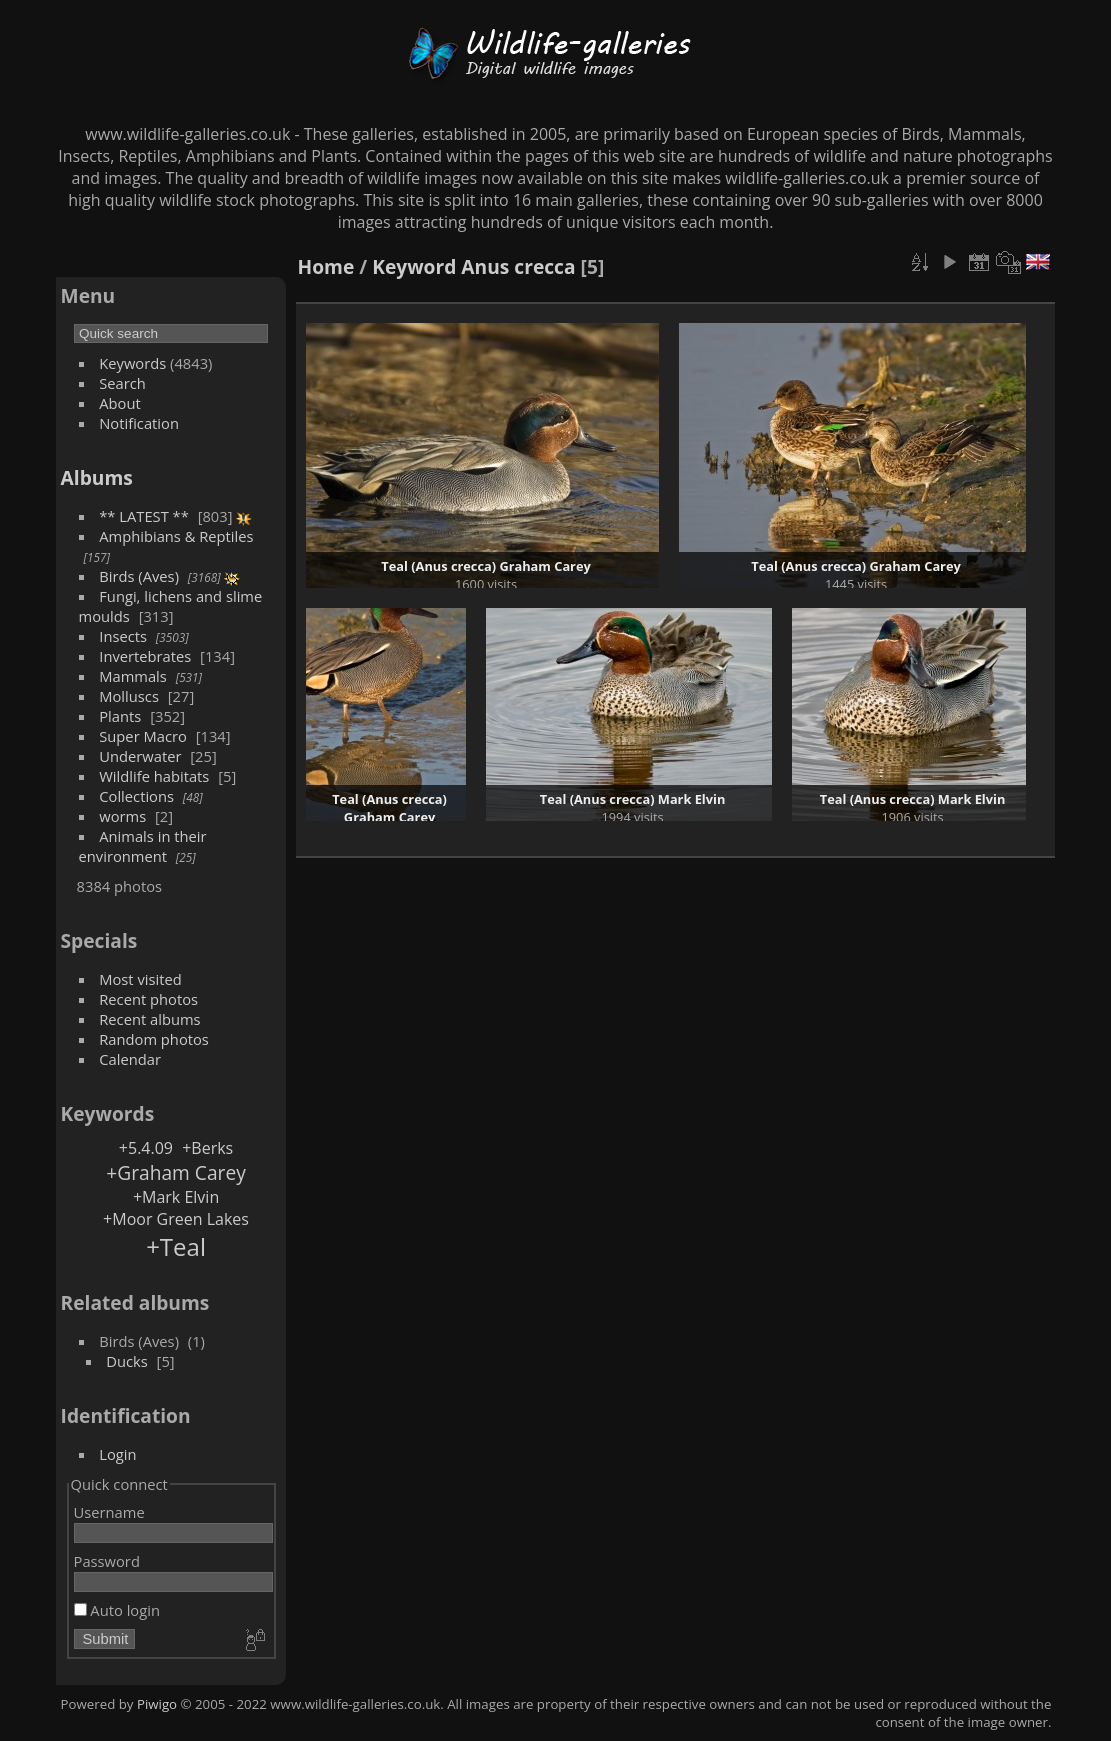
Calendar (130, 1059)
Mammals (133, 676)
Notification (139, 423)
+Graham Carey (176, 1172)
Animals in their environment (143, 846)
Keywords (132, 363)
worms (122, 816)
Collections (136, 796)
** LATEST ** (144, 516)
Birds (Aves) (139, 576)
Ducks (127, 1361)
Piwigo (157, 1704)
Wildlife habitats (154, 776)
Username (109, 1512)
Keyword (414, 266)
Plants (120, 716)
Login (117, 1454)
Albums (97, 477)
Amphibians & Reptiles (176, 536)
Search (122, 383)
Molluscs (129, 696)
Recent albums (149, 1019)
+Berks (207, 1148)
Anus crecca (518, 266)
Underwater (140, 756)
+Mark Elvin (176, 1197)
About (119, 403)
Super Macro (143, 736)
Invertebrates (145, 656)
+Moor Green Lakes (176, 1219)
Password (107, 1561)
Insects (123, 636)
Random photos (154, 1039)
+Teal (176, 1246)
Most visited (140, 979)
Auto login (117, 1610)
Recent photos (148, 999)
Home (326, 266)
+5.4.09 (146, 1148)
